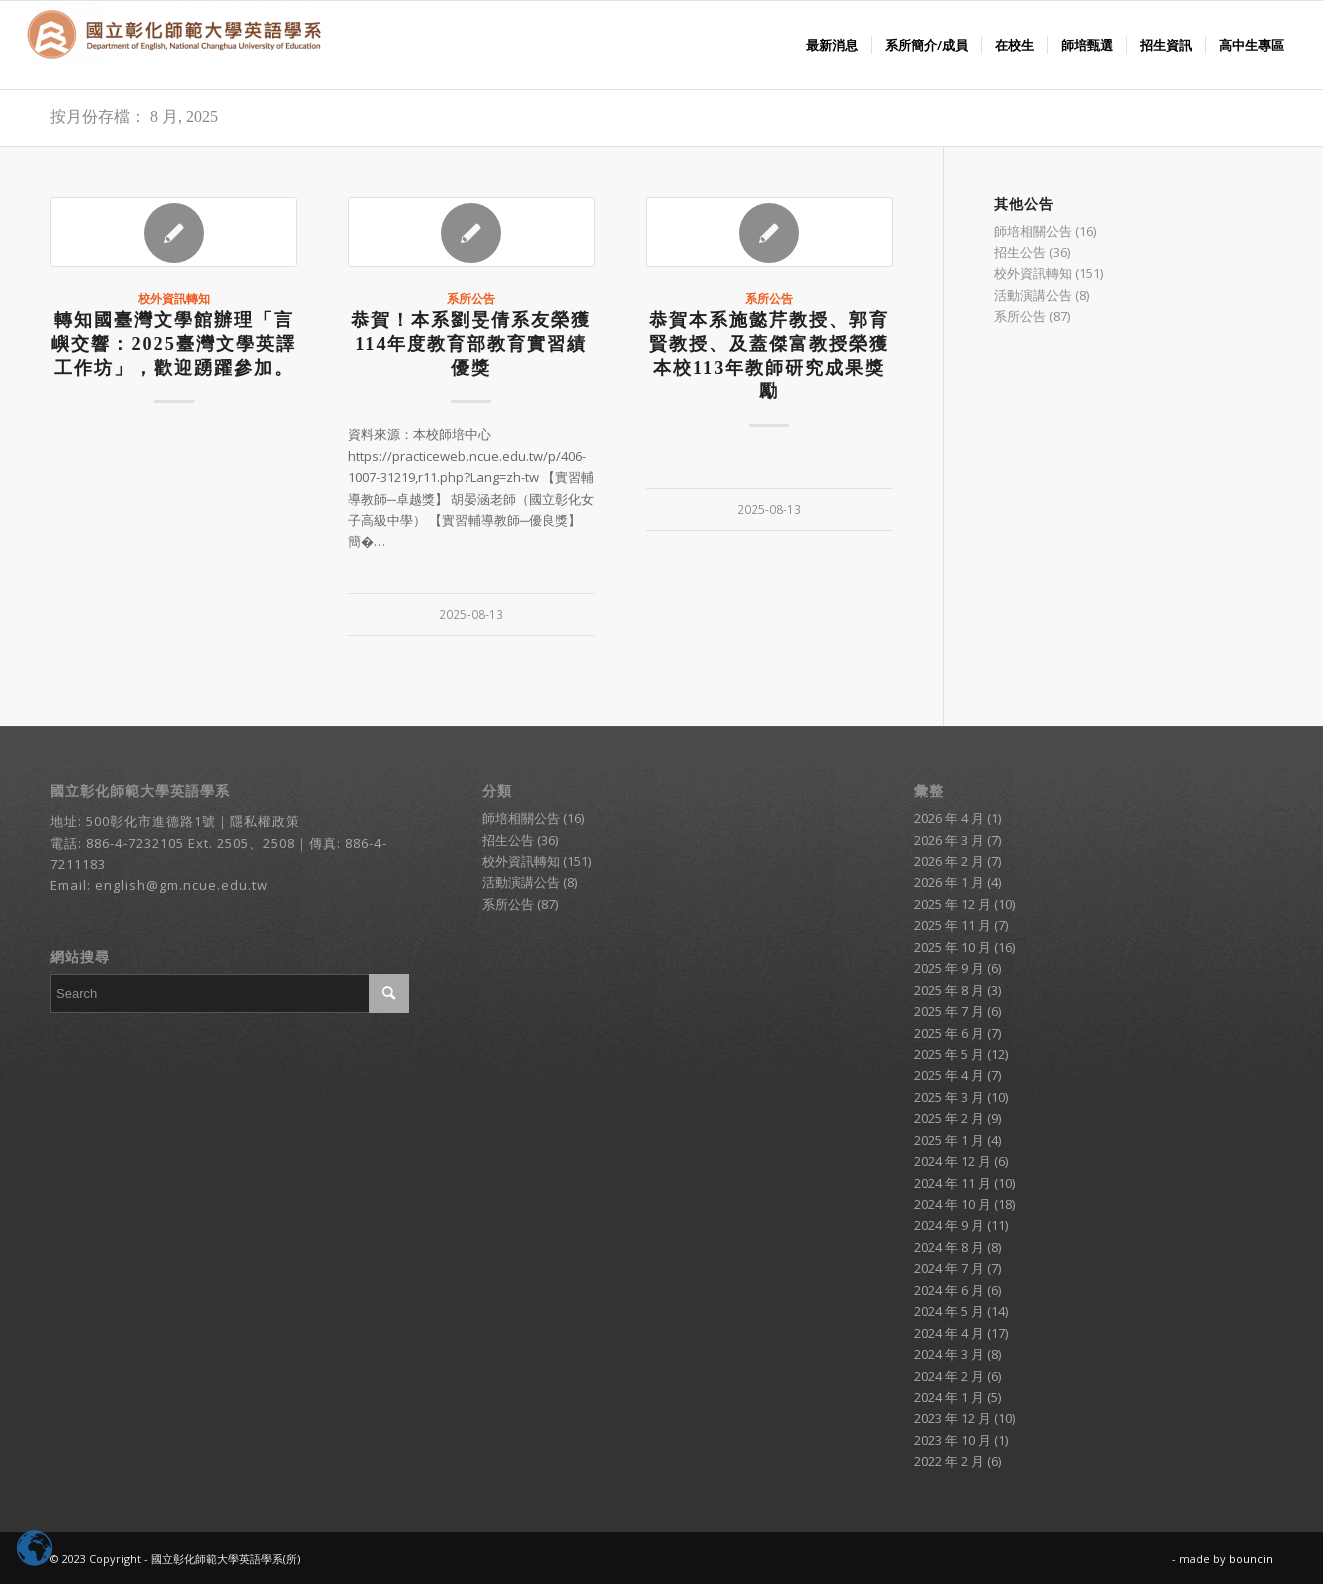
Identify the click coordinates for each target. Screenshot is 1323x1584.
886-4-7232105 (135, 843)
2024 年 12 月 (952, 1161)
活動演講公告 (1033, 295)
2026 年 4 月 (949, 818)
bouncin (1251, 1558)
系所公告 (471, 298)
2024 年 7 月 (949, 1268)
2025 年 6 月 (949, 1033)
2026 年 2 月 (949, 861)
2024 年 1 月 (949, 1397)
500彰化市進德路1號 (151, 821)
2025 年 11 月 (952, 925)
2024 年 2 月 (949, 1376)
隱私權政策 (265, 821)
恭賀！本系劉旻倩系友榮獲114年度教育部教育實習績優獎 (471, 343)
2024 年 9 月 (949, 1225)
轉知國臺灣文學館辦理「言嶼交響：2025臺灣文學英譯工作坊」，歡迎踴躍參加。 (173, 343)
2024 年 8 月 (949, 1247)
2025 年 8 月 (949, 990)
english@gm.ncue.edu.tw (181, 885)
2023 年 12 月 (952, 1418)
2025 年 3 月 (949, 1097)
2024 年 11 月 (952, 1183)
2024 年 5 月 (949, 1311)
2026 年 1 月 (949, 882)
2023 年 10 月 (952, 1440)
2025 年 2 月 (949, 1118)
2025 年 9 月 (949, 968)
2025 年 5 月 (949, 1054)
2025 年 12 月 (952, 904)
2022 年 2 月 (949, 1461)
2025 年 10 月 (952, 947)
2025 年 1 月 (949, 1140)
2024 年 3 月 (949, 1354)
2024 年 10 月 (952, 1204)
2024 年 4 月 (949, 1333)
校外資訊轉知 (174, 298)
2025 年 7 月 (949, 1011)
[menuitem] (832, 45)
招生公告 (1020, 252)
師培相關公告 (1033, 231)
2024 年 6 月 (949, 1290)
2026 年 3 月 (949, 840)
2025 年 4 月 (949, 1075)
